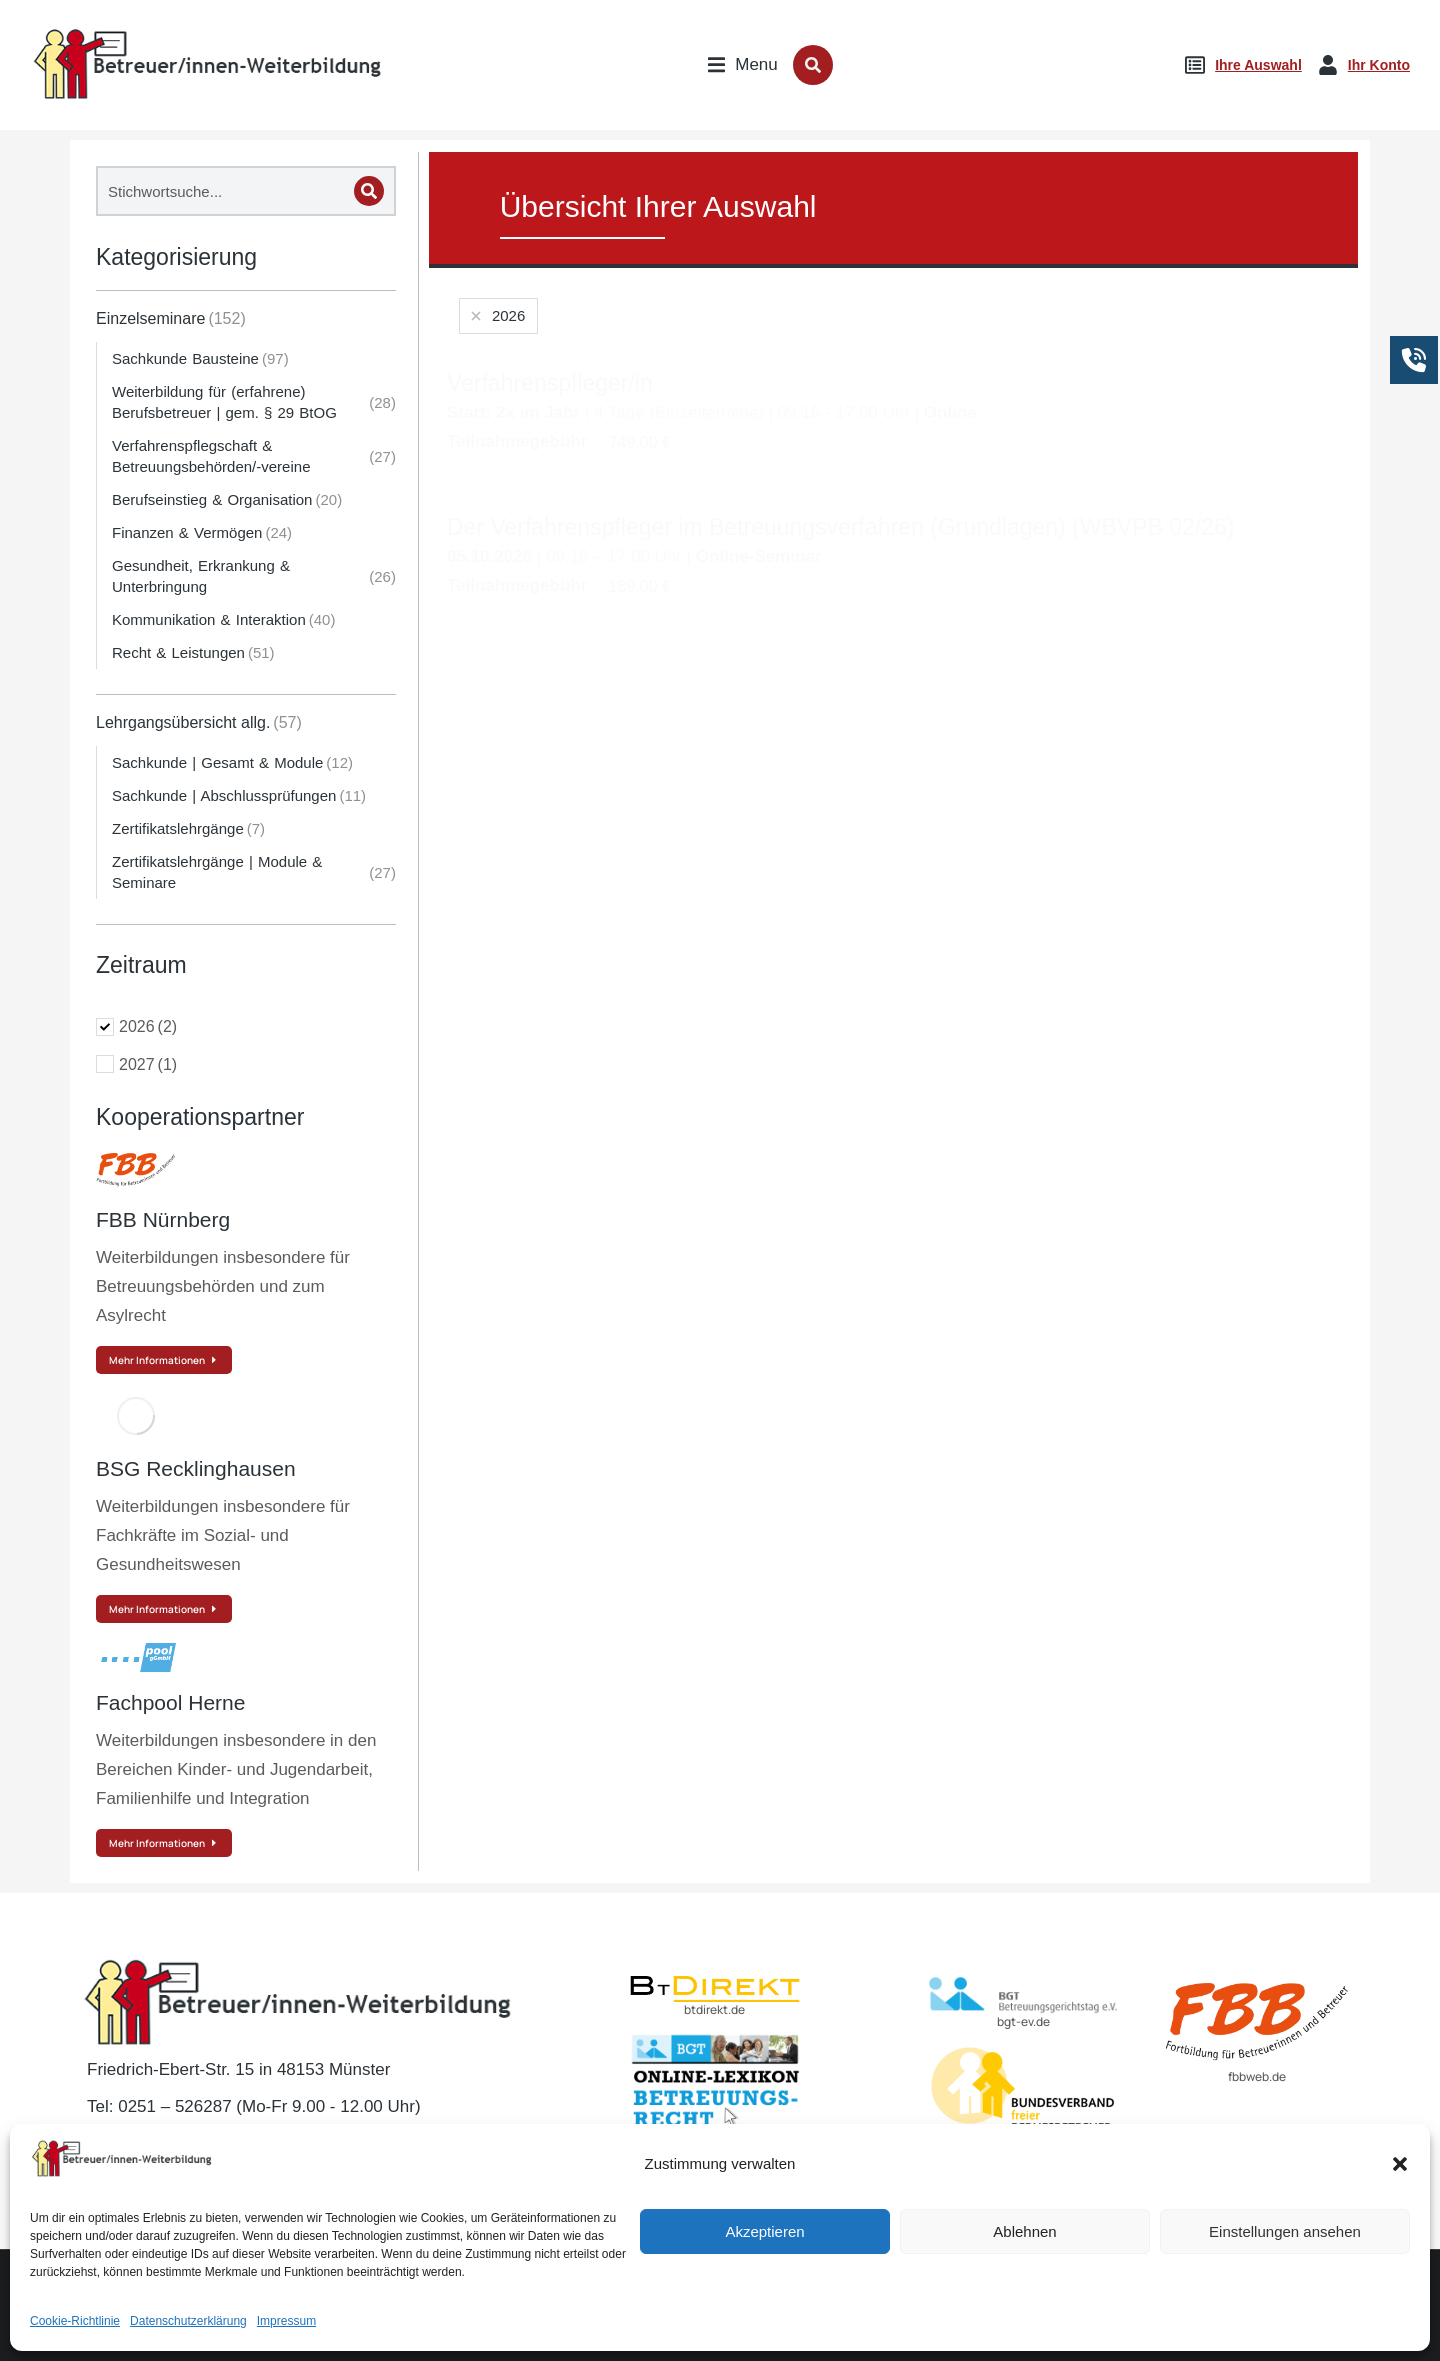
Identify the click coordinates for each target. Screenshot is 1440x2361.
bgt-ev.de (1023, 2021)
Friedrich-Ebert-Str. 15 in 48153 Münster (238, 2069)
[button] (1400, 2300)
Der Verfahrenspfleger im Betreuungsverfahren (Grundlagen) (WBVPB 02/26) (841, 527)
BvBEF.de (1023, 2147)
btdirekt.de (714, 2009)
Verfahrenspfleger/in (550, 383)
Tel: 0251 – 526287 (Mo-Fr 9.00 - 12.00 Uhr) (254, 2106)
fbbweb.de (1257, 2076)
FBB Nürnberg (163, 1219)
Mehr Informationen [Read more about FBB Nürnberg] (164, 1360)
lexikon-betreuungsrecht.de (714, 2144)
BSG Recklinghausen (196, 1468)
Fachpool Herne (170, 1702)
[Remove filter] (496, 316)
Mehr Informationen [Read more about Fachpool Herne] (164, 1843)
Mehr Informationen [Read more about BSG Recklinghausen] (164, 1609)
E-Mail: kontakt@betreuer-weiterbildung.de (257, 2145)
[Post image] (136, 1170)
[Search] (369, 191)
